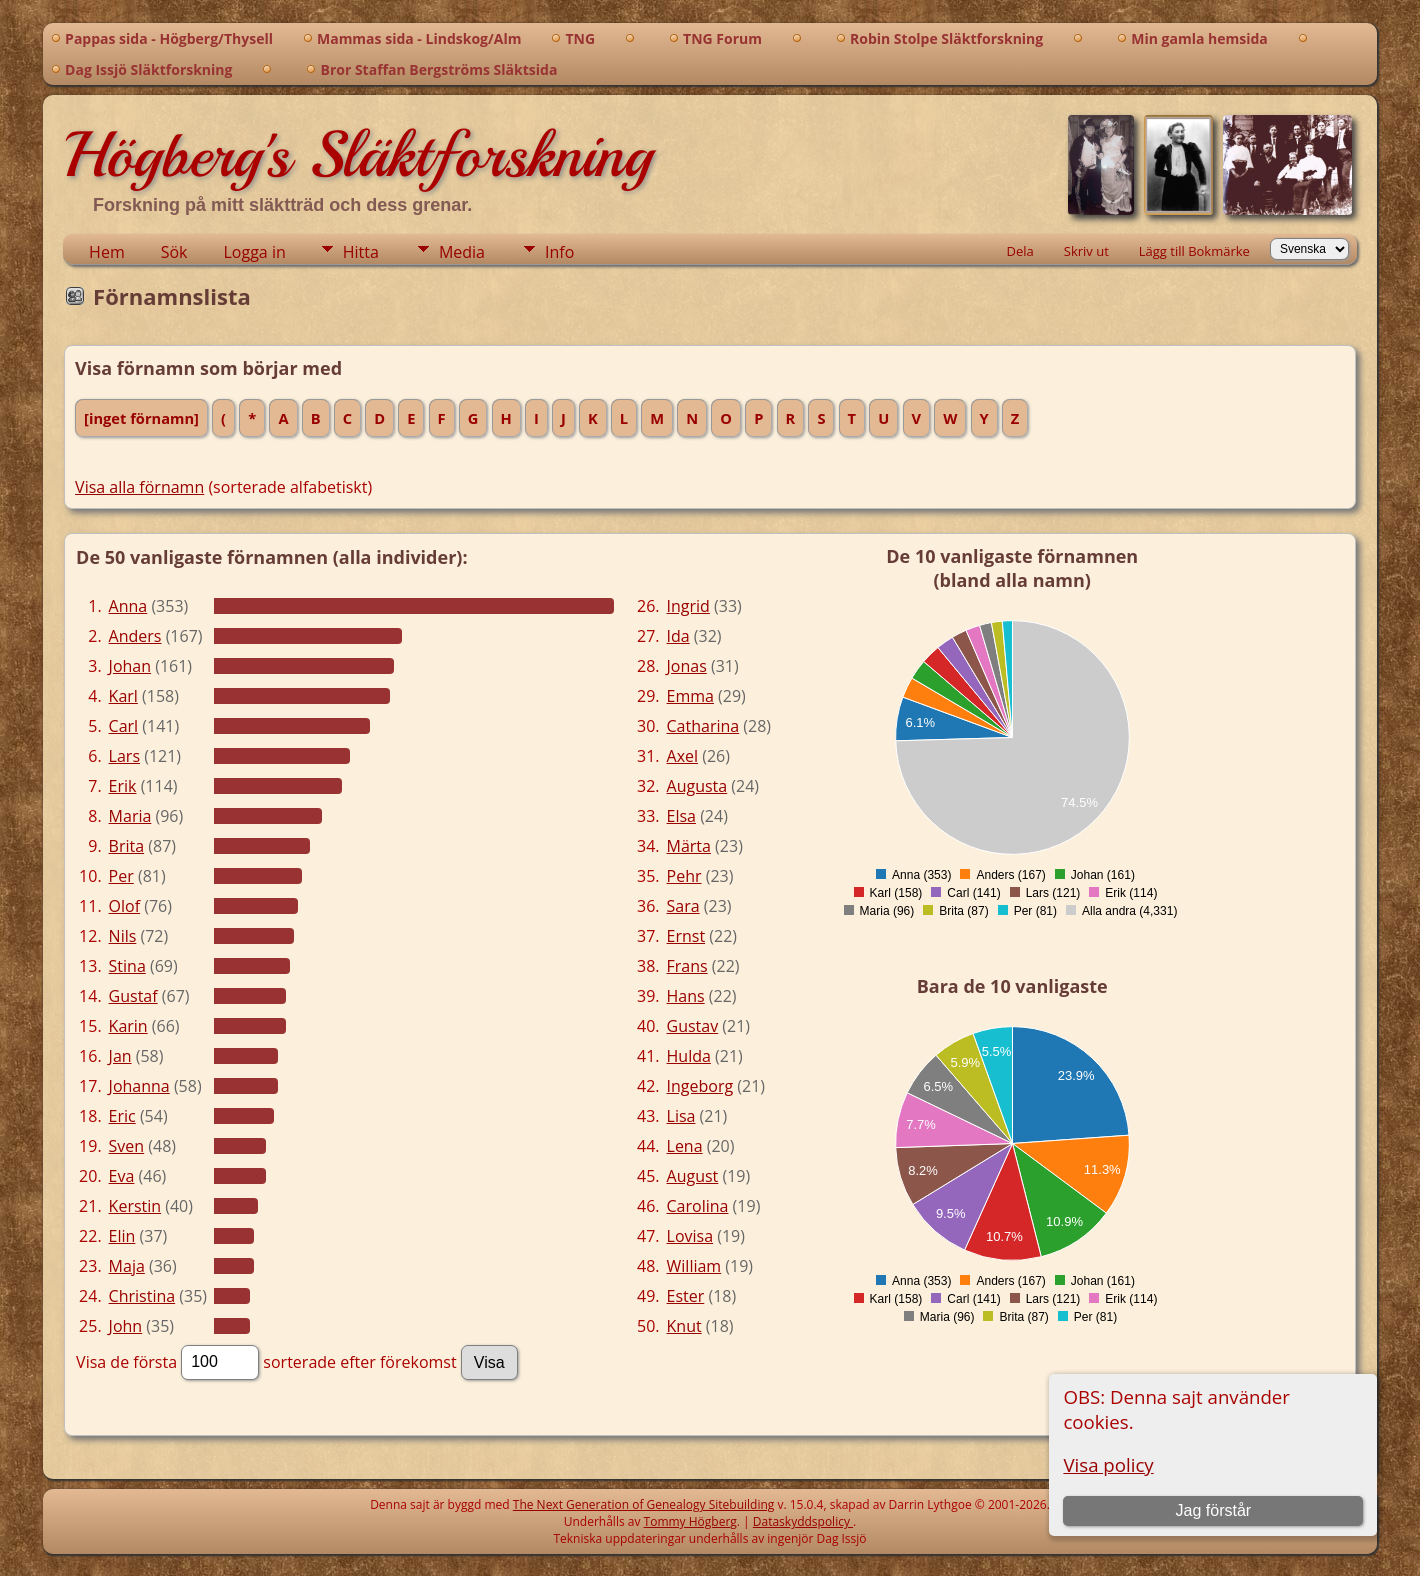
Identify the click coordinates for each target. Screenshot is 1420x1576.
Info (559, 252)
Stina (127, 966)
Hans (686, 996)
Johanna (139, 1086)
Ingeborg (700, 1086)
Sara (683, 906)
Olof (125, 906)
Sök (174, 252)
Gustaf (133, 996)
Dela (1020, 251)
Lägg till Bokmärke (1194, 251)
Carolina (698, 1206)
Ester (686, 1296)
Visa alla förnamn (139, 487)
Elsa (681, 816)
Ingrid (688, 606)
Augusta (697, 786)
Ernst (686, 936)
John (126, 1326)
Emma (690, 696)
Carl (124, 726)
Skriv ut (1086, 251)
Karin (128, 1026)
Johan (130, 666)
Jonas (687, 666)
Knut (684, 1326)
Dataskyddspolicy (803, 1521)
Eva (122, 1176)
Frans (687, 966)
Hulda (689, 1056)
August (693, 1176)
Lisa (681, 1116)
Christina (142, 1296)
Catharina (703, 726)
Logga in (255, 252)
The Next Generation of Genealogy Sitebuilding (644, 1504)
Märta (689, 846)
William (694, 1266)
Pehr (684, 876)
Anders (135, 636)
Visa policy (1108, 1464)
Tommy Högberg (690, 1521)
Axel (683, 756)
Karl (123, 696)
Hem (107, 252)
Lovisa (690, 1236)
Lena (685, 1146)
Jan (120, 1056)
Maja (127, 1266)
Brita (127, 846)
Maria (130, 816)
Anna (128, 606)
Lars (124, 756)
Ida (678, 636)
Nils (123, 936)
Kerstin (135, 1206)
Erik (123, 786)
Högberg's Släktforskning (357, 155)
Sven (127, 1146)
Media (462, 252)
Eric (122, 1116)
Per (121, 876)
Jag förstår (1214, 1510)
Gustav (693, 1026)
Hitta (361, 252)
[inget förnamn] (141, 418)
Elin (122, 1236)
